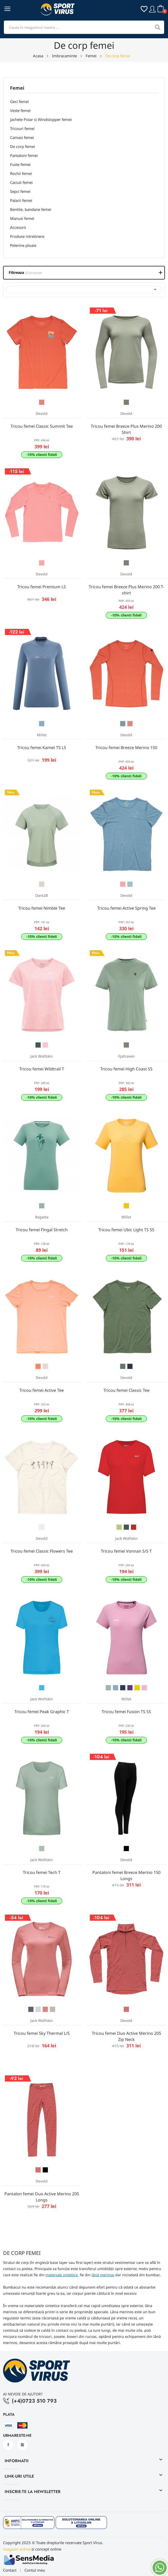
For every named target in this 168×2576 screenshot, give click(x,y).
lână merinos (103, 2274)
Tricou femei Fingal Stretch (42, 1230)
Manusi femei (22, 218)
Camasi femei (22, 137)
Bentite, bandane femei (30, 209)
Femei (17, 88)
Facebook (8, 2445)
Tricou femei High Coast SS (126, 1069)
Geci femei (19, 101)
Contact (9, 2570)
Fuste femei (20, 164)
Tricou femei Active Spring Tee (126, 908)
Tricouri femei (22, 128)
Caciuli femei (21, 182)
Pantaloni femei (24, 155)
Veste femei (20, 110)
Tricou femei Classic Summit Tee (42, 426)
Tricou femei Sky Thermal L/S (42, 2033)
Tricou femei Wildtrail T (41, 1069)
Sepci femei (20, 191)
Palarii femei (21, 200)
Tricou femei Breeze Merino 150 (126, 747)
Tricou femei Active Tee (41, 1390)
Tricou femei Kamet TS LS (41, 747)
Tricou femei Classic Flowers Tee (42, 1551)
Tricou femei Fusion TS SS (126, 1711)
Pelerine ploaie (23, 245)
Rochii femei (21, 173)
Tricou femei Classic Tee (126, 1390)
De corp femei (22, 146)
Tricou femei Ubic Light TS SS (126, 1230)
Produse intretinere (27, 236)
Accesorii (18, 227)
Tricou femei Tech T (41, 1872)
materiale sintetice (62, 2274)
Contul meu (34, 2570)
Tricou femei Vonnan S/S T (126, 1551)
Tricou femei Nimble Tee (41, 908)
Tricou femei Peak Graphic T (41, 1711)
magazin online (16, 2549)
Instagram (22, 2445)
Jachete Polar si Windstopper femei (41, 119)
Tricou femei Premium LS (41, 587)
